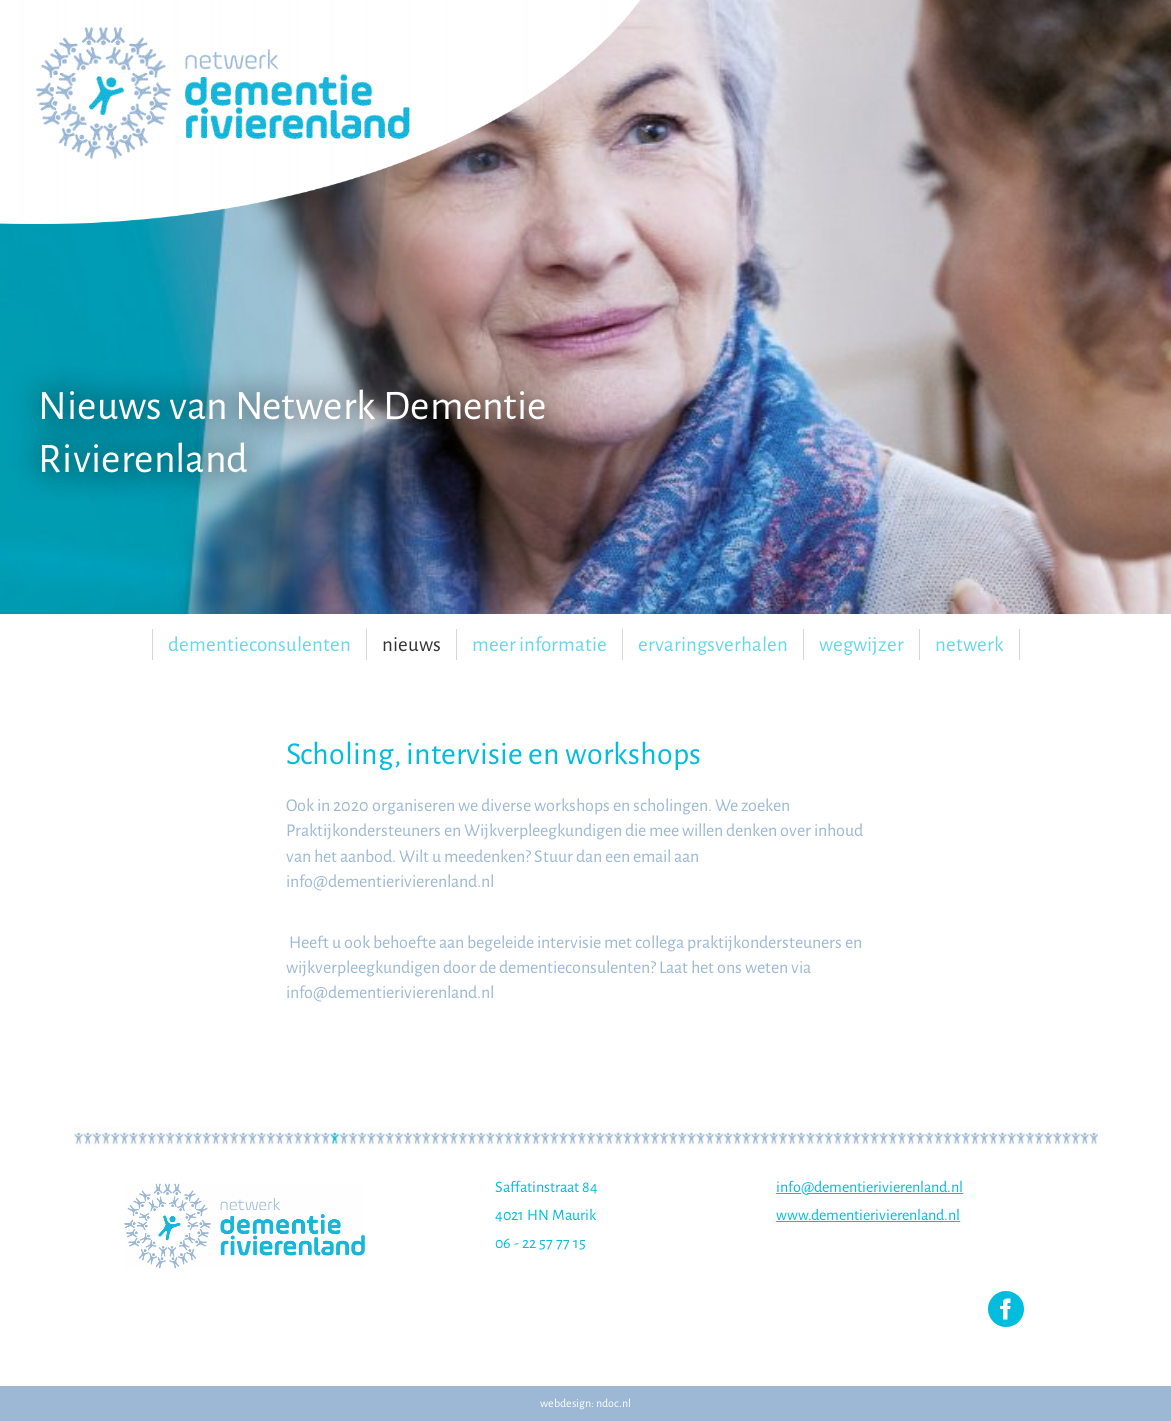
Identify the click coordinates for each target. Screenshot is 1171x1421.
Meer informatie (539, 644)
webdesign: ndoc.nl (585, 1403)
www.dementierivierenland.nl (868, 1215)
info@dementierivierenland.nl (869, 1187)
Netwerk (969, 644)
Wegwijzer (861, 644)
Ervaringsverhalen (713, 644)
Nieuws (411, 644)
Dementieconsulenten (259, 644)
